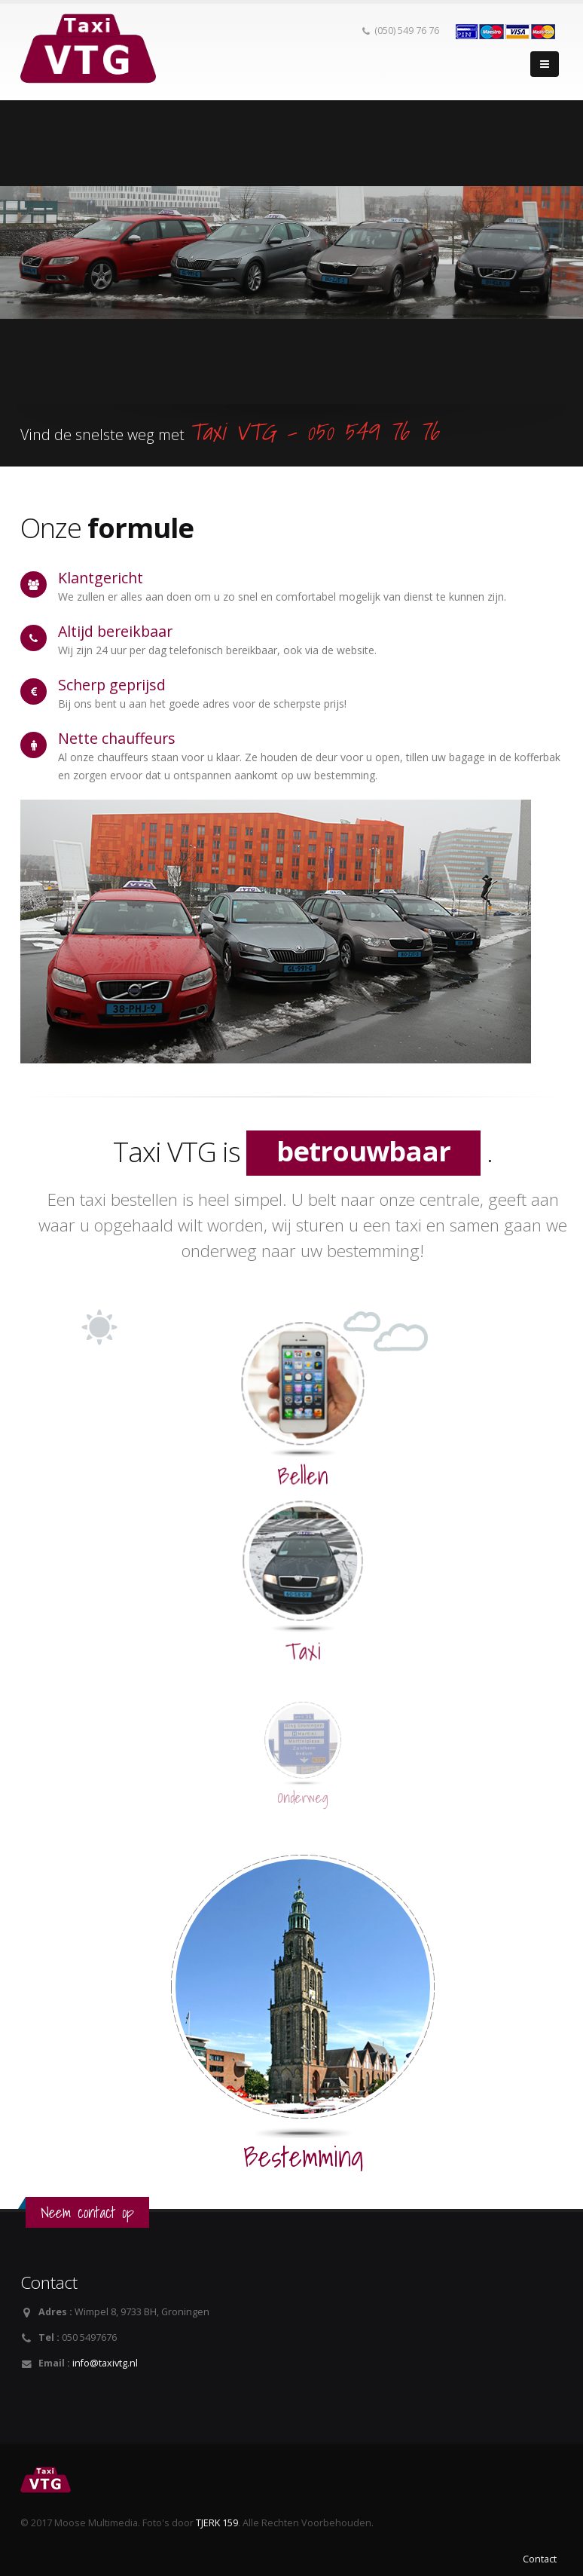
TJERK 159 (217, 2522)
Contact (540, 2559)
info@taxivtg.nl (105, 2363)
